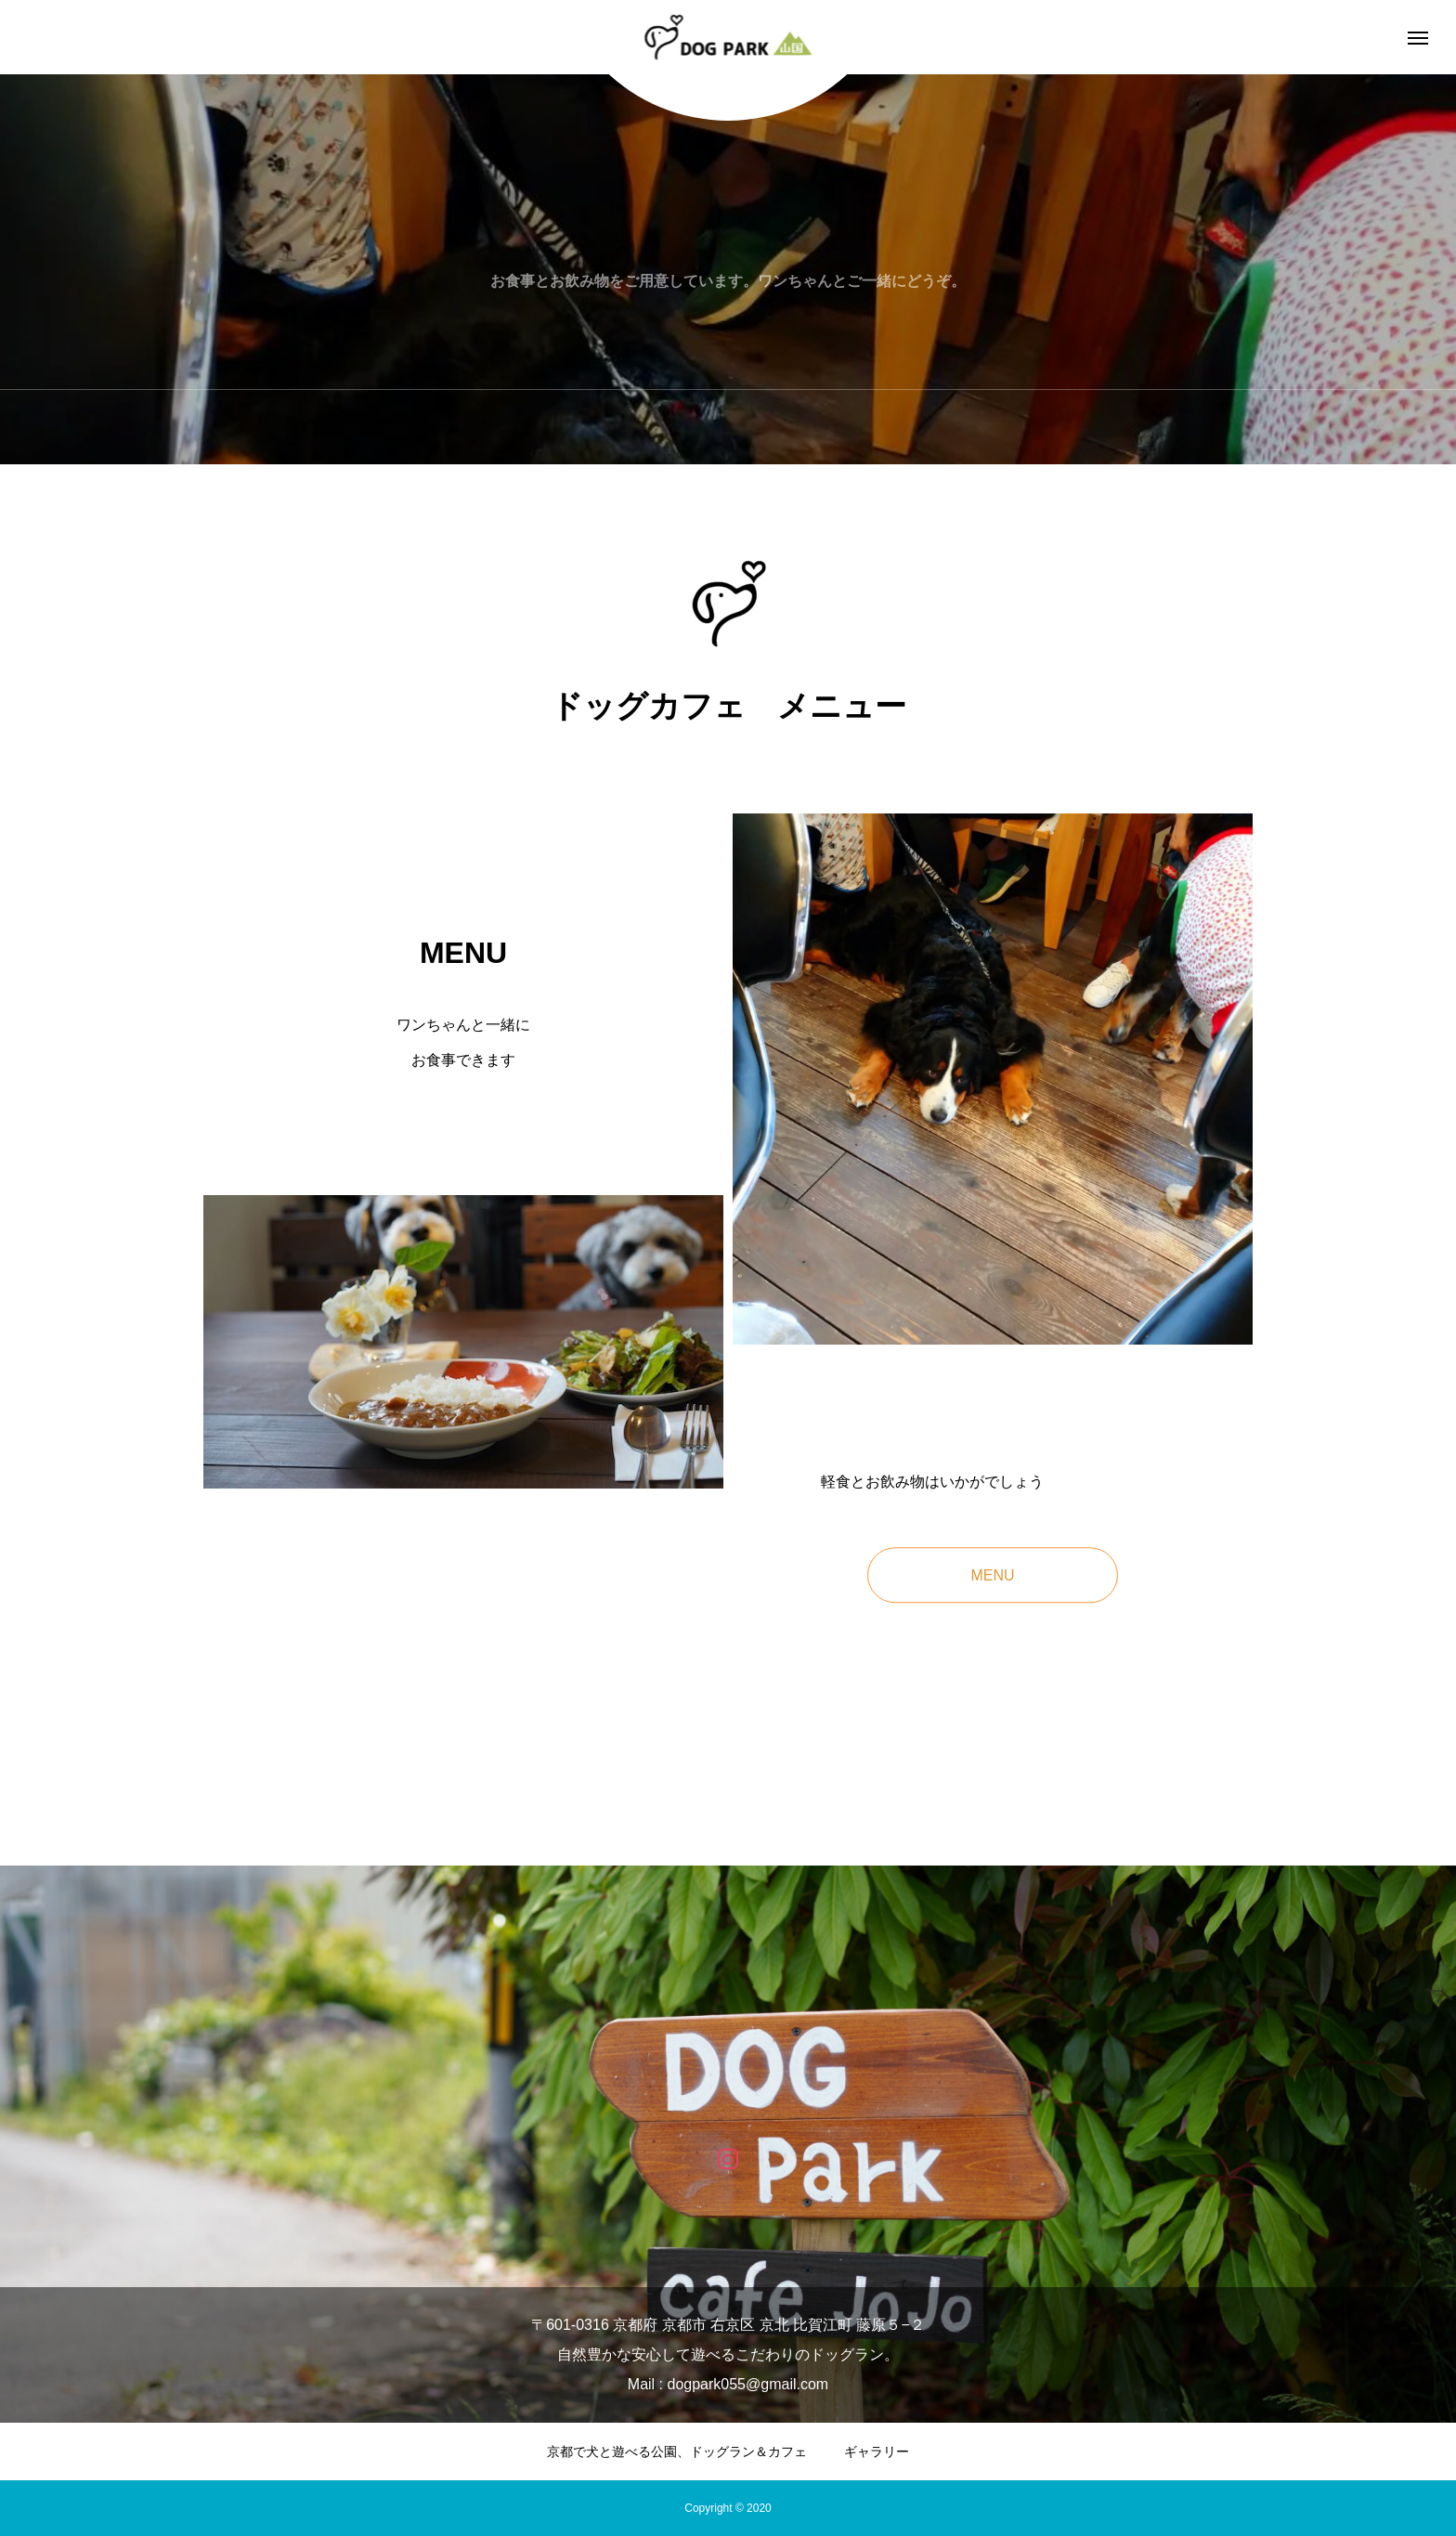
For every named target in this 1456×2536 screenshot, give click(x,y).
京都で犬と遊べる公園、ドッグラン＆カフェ (677, 2451)
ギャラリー (876, 2451)
